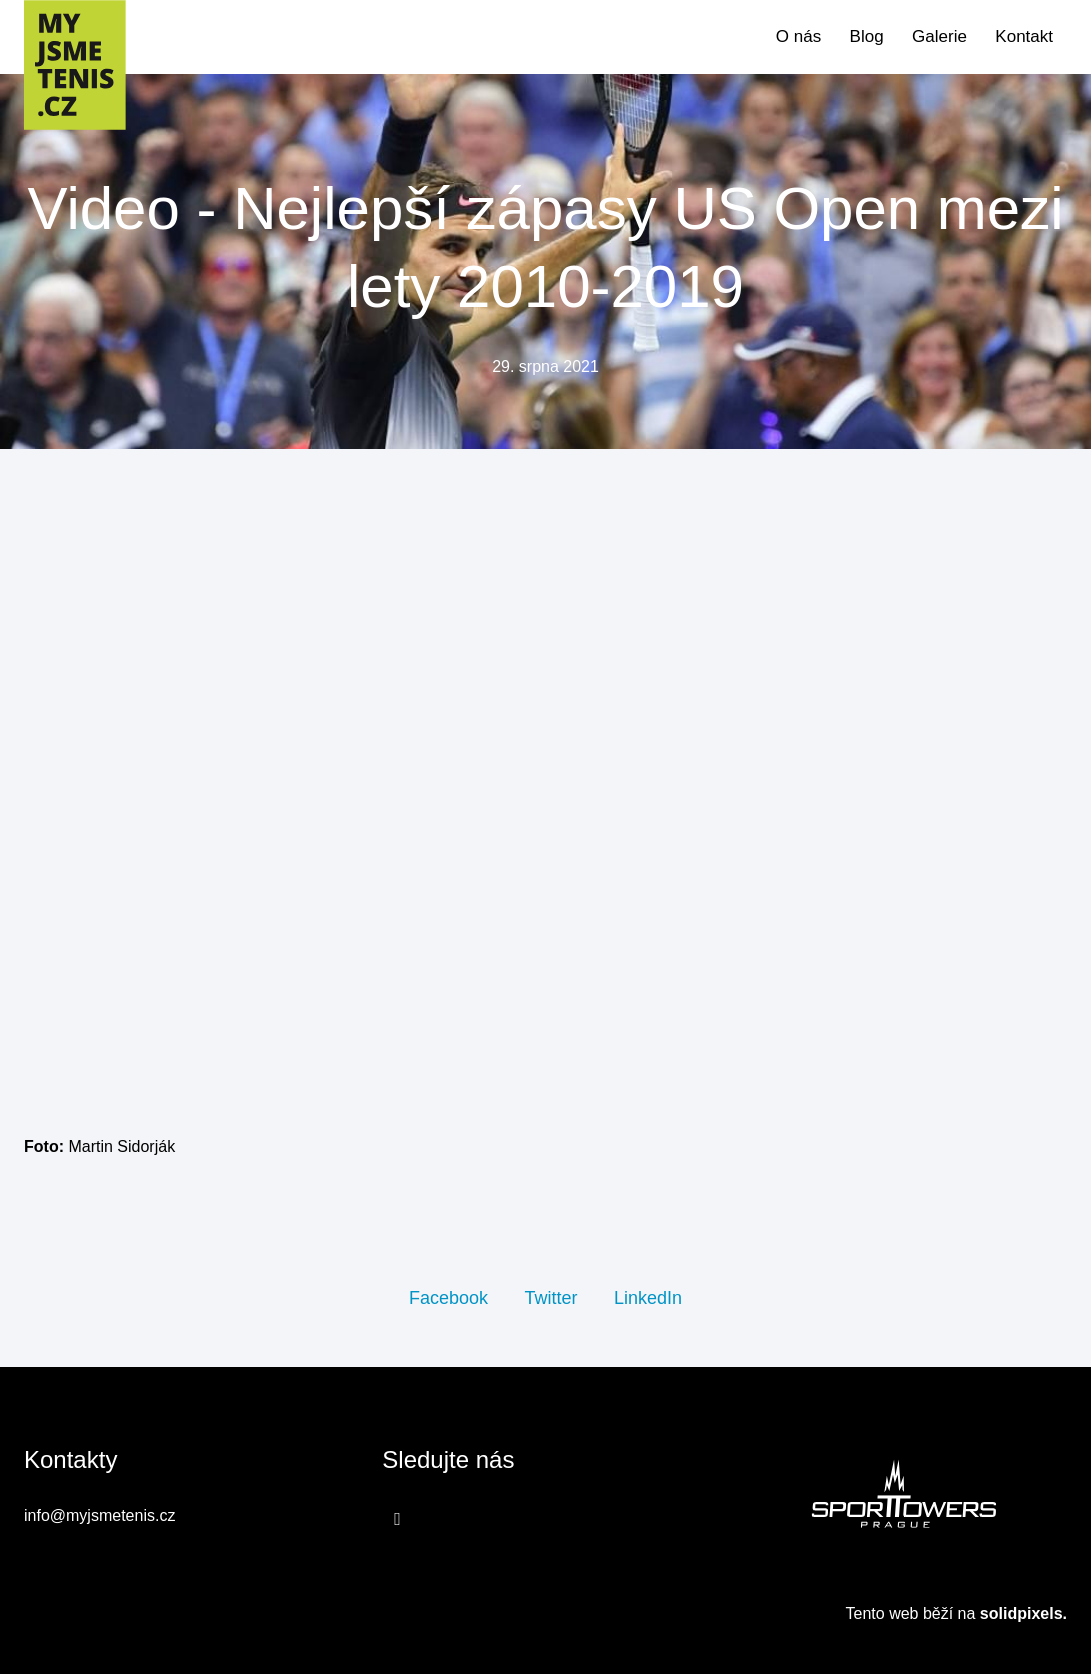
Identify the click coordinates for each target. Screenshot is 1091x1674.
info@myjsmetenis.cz (99, 1515)
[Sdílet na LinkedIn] (648, 1297)
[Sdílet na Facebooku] (448, 1297)
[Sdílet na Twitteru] (550, 1297)
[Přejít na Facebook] (397, 1518)
